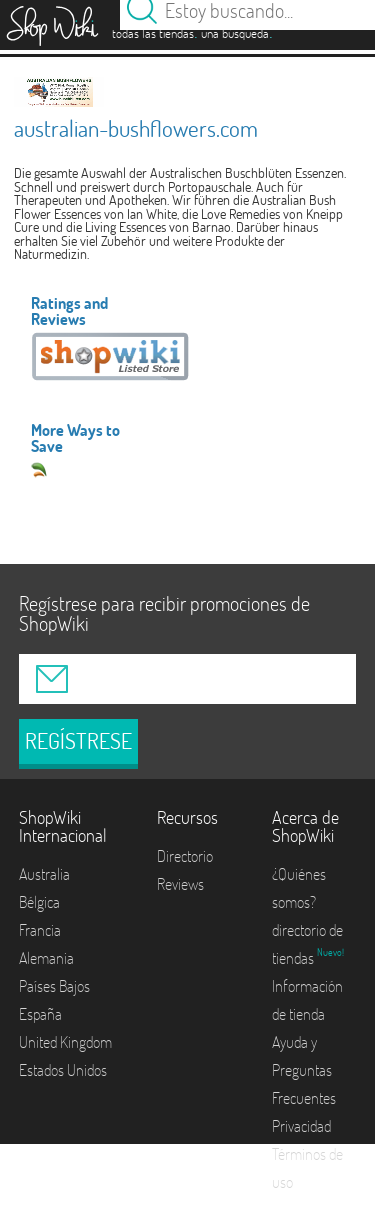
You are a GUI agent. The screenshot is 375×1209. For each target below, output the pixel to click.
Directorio (185, 856)
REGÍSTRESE (78, 741)
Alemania (46, 958)
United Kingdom (65, 1042)
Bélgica (39, 902)
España (40, 1014)
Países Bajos (54, 986)
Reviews (180, 884)
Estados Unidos (63, 1070)
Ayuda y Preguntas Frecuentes (304, 1070)
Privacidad (301, 1126)
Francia (40, 930)
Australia (44, 874)
